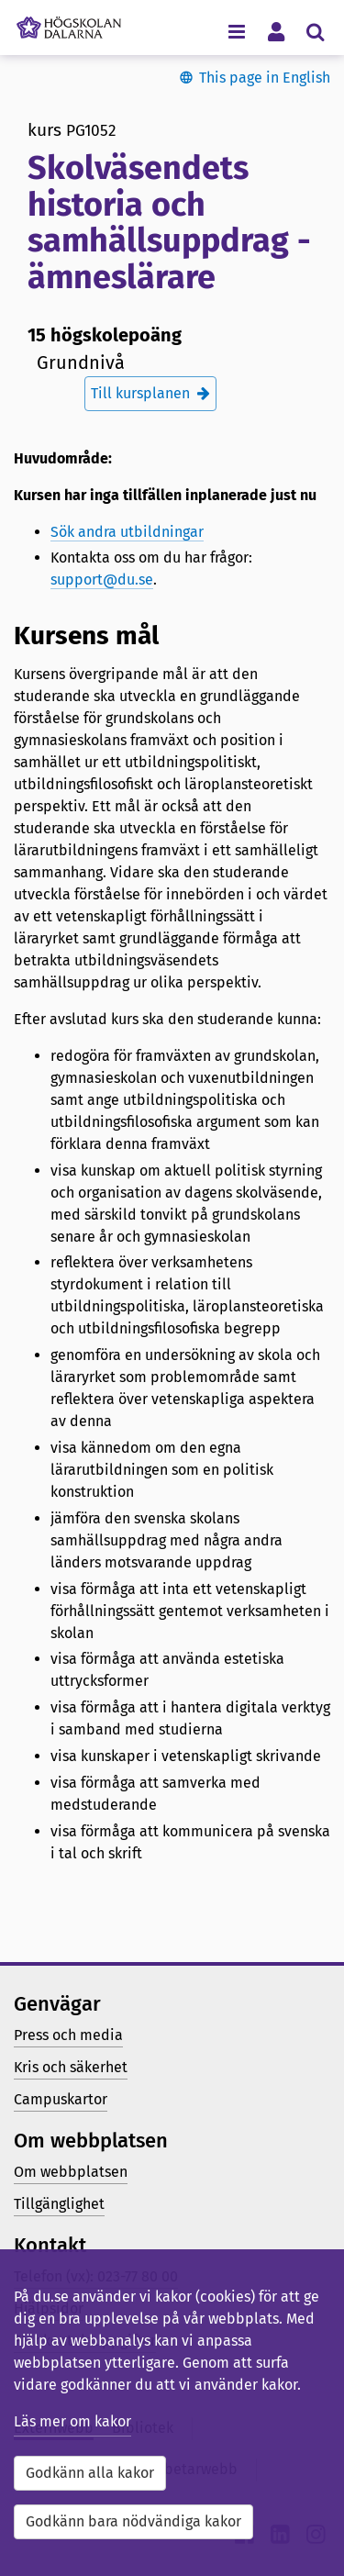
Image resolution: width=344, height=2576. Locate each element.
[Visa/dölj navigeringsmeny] (236, 31)
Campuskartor (60, 2099)
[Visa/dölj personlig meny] (276, 31)
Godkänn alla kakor (90, 2472)
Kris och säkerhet (71, 2067)
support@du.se (101, 579)
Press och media (68, 2035)
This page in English (264, 77)
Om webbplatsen (71, 2171)
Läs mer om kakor (72, 2421)
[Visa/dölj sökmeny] (315, 31)
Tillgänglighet (59, 2204)
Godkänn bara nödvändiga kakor (133, 2521)
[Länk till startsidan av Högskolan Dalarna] (69, 23)
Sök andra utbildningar (127, 532)
